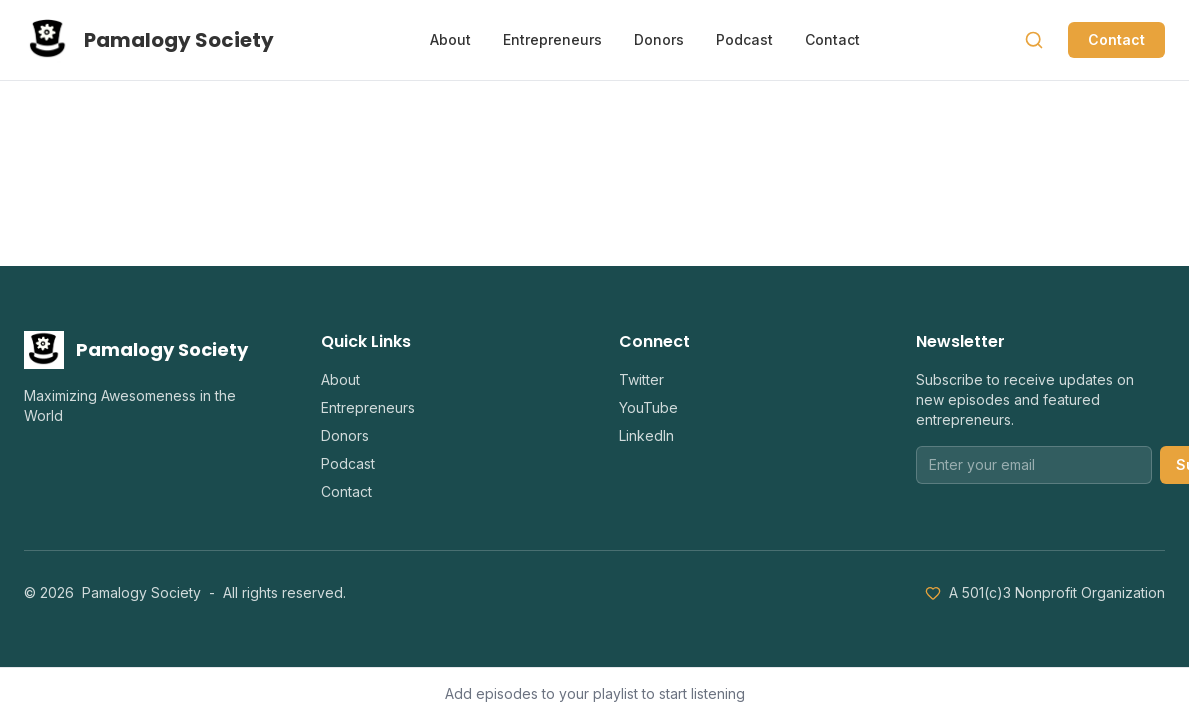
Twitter (641, 379)
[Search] (1034, 40)
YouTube (648, 407)
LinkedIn (646, 435)
